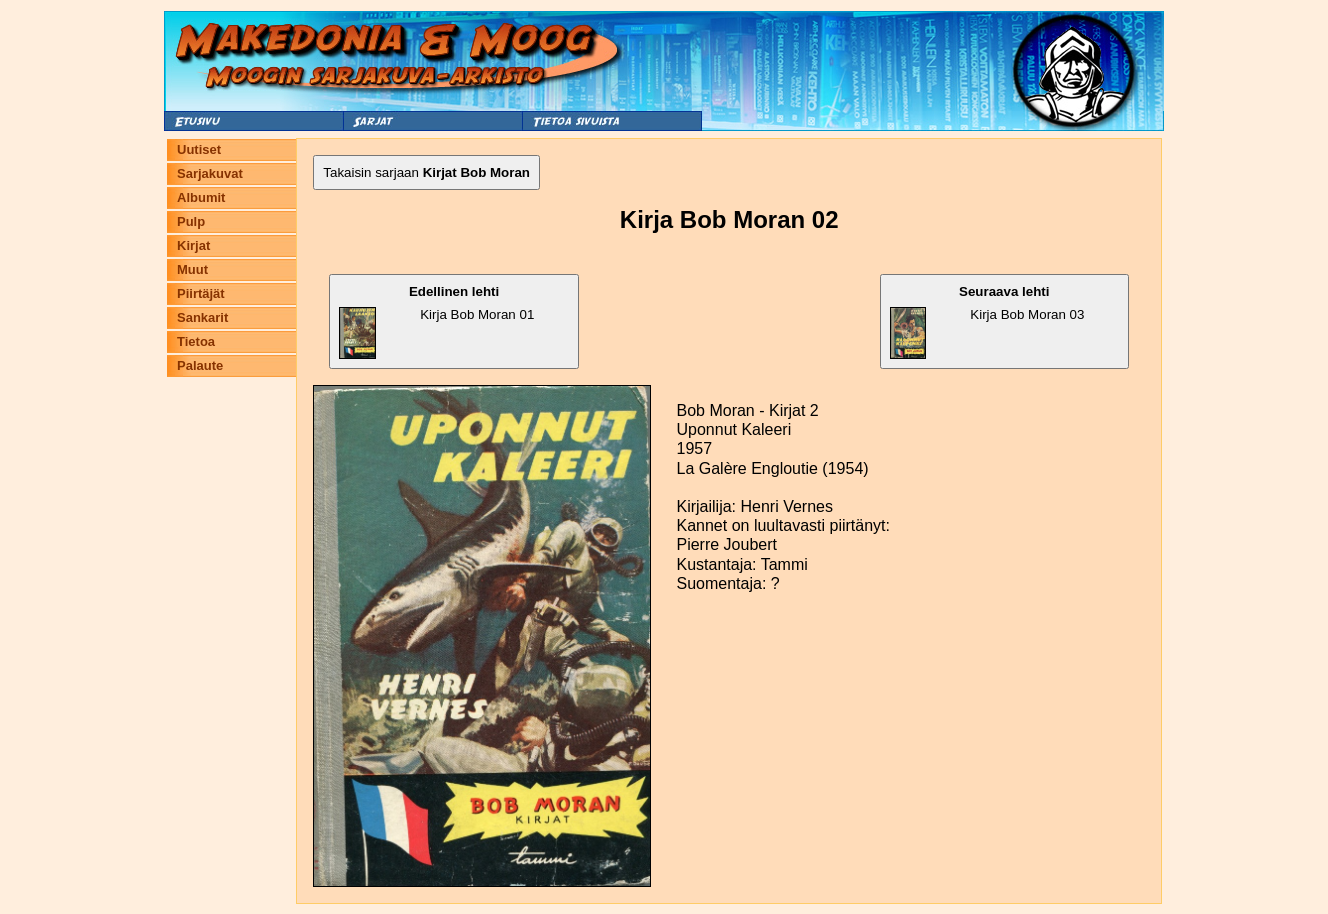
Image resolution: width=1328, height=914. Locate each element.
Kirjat (193, 245)
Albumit (201, 197)
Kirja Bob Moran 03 (987, 321)
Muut (192, 269)
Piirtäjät (201, 293)
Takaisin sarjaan (426, 172)
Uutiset (199, 149)
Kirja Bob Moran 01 (436, 321)
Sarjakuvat (210, 173)
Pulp (191, 221)
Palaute (200, 365)
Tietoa (196, 341)
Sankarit (202, 317)
